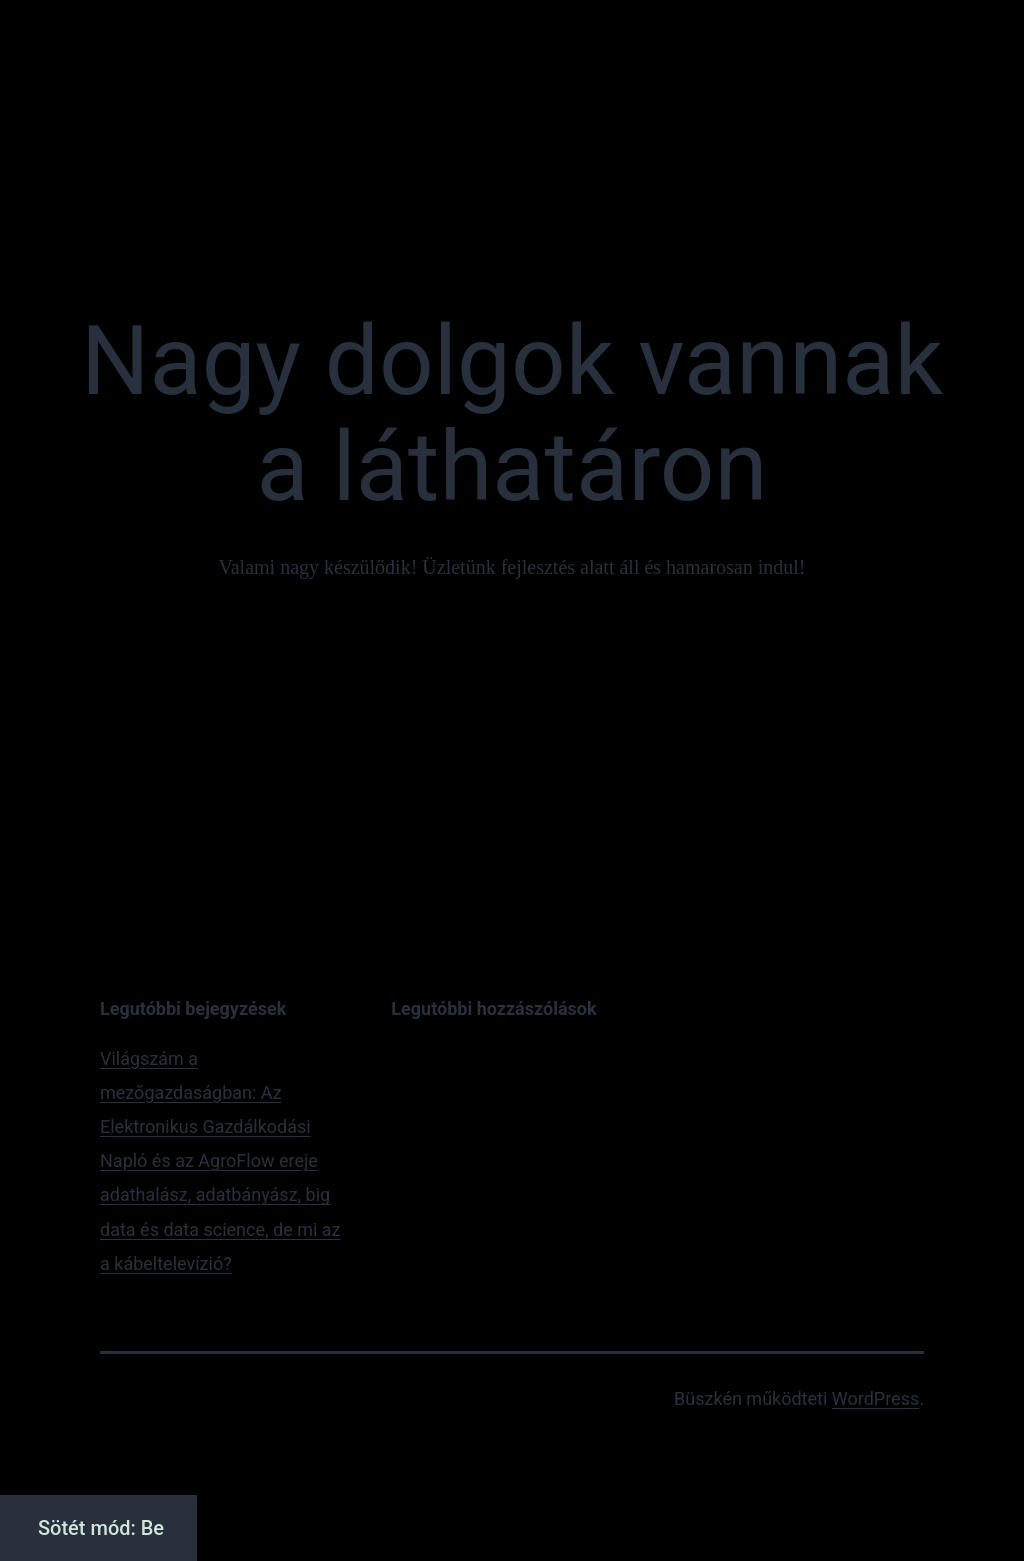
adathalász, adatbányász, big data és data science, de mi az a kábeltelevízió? (220, 1228)
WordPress (875, 1398)
